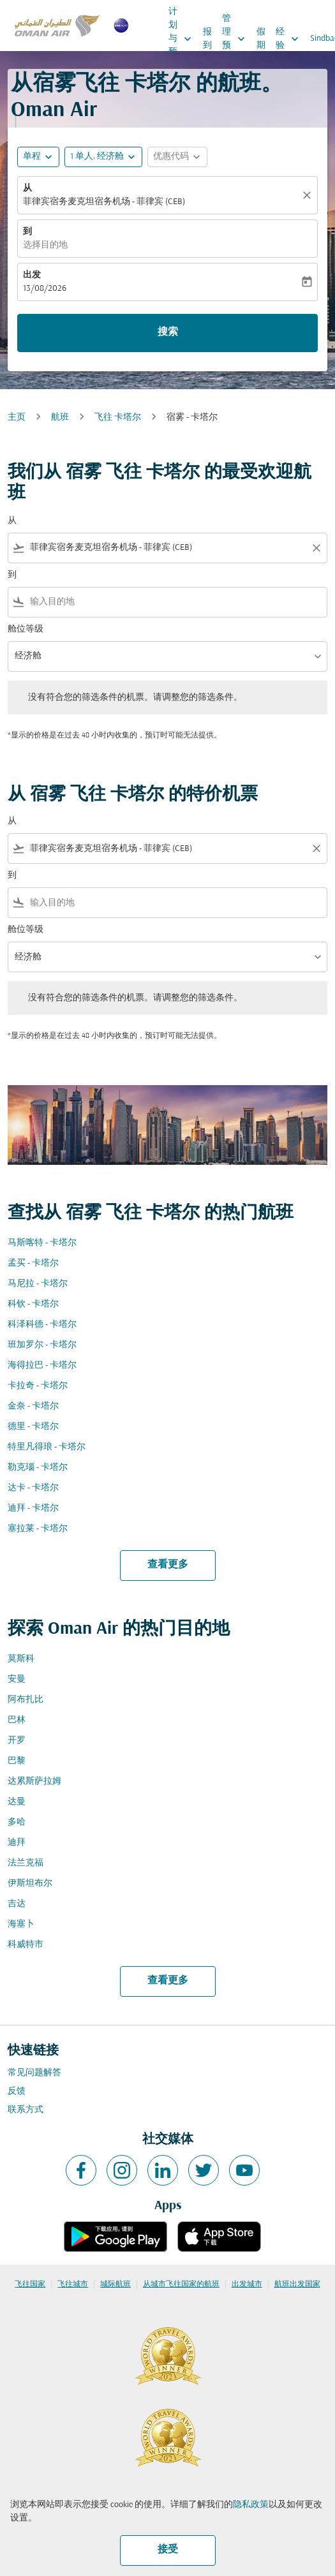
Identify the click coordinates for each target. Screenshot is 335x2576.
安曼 (17, 1679)
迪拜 (17, 1842)
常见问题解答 (34, 2073)
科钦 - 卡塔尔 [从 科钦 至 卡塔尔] (33, 1304)
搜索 (168, 332)
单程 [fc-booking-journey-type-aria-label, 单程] (32, 156)
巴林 (17, 1720)
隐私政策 (251, 2505)
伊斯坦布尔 (30, 1883)
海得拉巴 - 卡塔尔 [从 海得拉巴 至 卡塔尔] (42, 1365)
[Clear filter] (316, 548)
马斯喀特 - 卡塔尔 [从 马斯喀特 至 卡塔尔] (42, 1243)
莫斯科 (21, 1659)
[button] (103, 157)
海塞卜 (21, 1924)
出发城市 (247, 2284)
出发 (32, 275)
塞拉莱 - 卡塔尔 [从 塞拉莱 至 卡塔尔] (38, 1529)
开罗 (17, 1740)
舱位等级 (25, 629)
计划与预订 (183, 39)
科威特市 (25, 1945)
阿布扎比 (25, 1700)
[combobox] (167, 547)
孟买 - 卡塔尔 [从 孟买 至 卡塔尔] (33, 1263)
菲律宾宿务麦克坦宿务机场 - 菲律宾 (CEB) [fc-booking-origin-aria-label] (104, 202)
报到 (207, 38)
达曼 (17, 1802)
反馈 (17, 2091)
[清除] (309, 195)
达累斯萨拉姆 (34, 1781)
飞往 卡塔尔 (117, 417)
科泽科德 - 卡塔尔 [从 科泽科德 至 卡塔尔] (42, 1324)
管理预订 (236, 39)
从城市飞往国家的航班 (181, 2284)
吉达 (17, 1904)
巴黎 (17, 1761)
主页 (17, 417)
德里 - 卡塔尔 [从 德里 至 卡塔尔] (33, 1427)
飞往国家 (30, 2284)
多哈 (17, 1822)
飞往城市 (72, 2284)
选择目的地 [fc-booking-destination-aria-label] (45, 245)
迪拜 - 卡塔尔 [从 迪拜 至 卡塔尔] (33, 1508)
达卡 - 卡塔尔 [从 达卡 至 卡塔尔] (33, 1488)
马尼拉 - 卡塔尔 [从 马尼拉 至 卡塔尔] (38, 1284)
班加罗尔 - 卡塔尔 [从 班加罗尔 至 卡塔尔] (42, 1345)
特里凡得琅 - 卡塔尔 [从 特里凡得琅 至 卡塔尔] (47, 1447)
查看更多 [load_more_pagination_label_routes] (167, 1565)
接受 (168, 2550)
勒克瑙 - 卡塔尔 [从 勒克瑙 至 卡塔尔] (38, 1467)
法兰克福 (25, 1863)
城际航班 (115, 2284)
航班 (60, 417)
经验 (290, 39)
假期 (261, 38)
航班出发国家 (297, 2284)
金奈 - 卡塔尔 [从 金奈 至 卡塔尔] (33, 1406)
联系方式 (25, 2110)
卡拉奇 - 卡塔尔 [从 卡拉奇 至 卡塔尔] (38, 1386)
